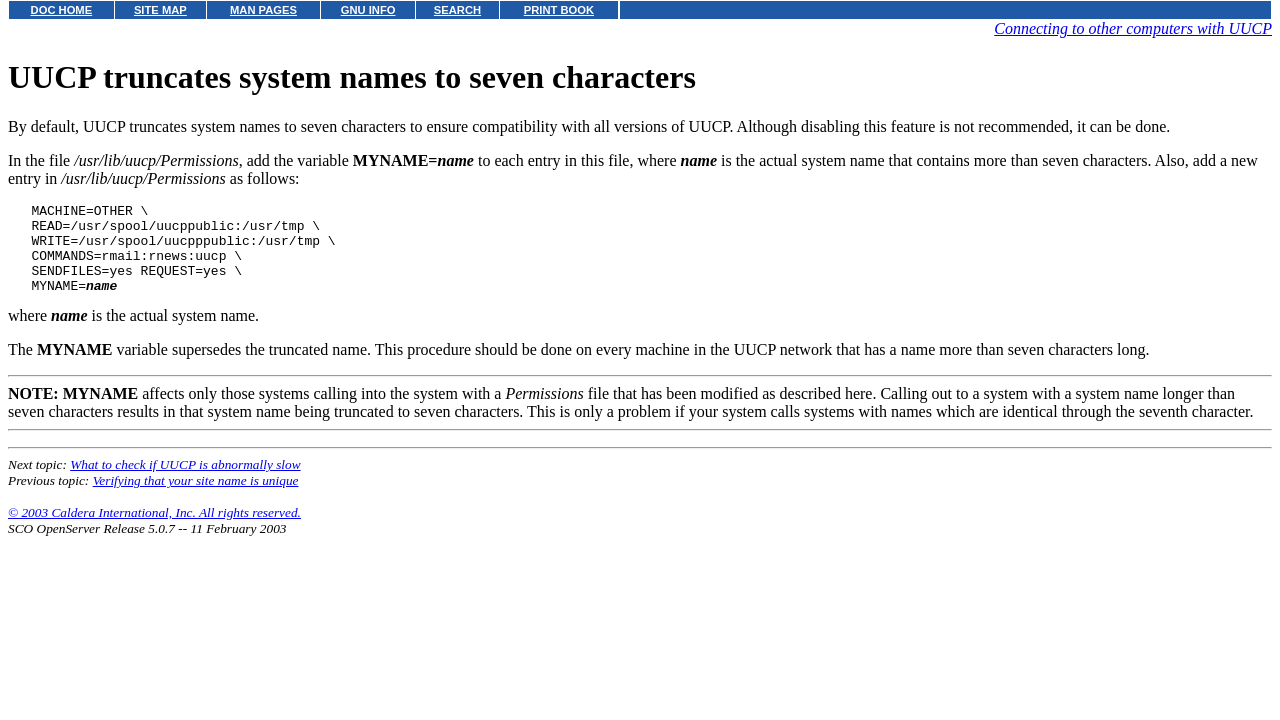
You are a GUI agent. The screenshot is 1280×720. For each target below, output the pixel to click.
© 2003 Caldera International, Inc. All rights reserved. (154, 530)
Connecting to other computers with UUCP (1133, 28)
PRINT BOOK (559, 10)
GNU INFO (368, 10)
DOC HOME (62, 10)
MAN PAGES (263, 10)
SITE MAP (160, 10)
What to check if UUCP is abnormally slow (185, 482)
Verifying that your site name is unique (196, 498)
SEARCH (457, 10)
